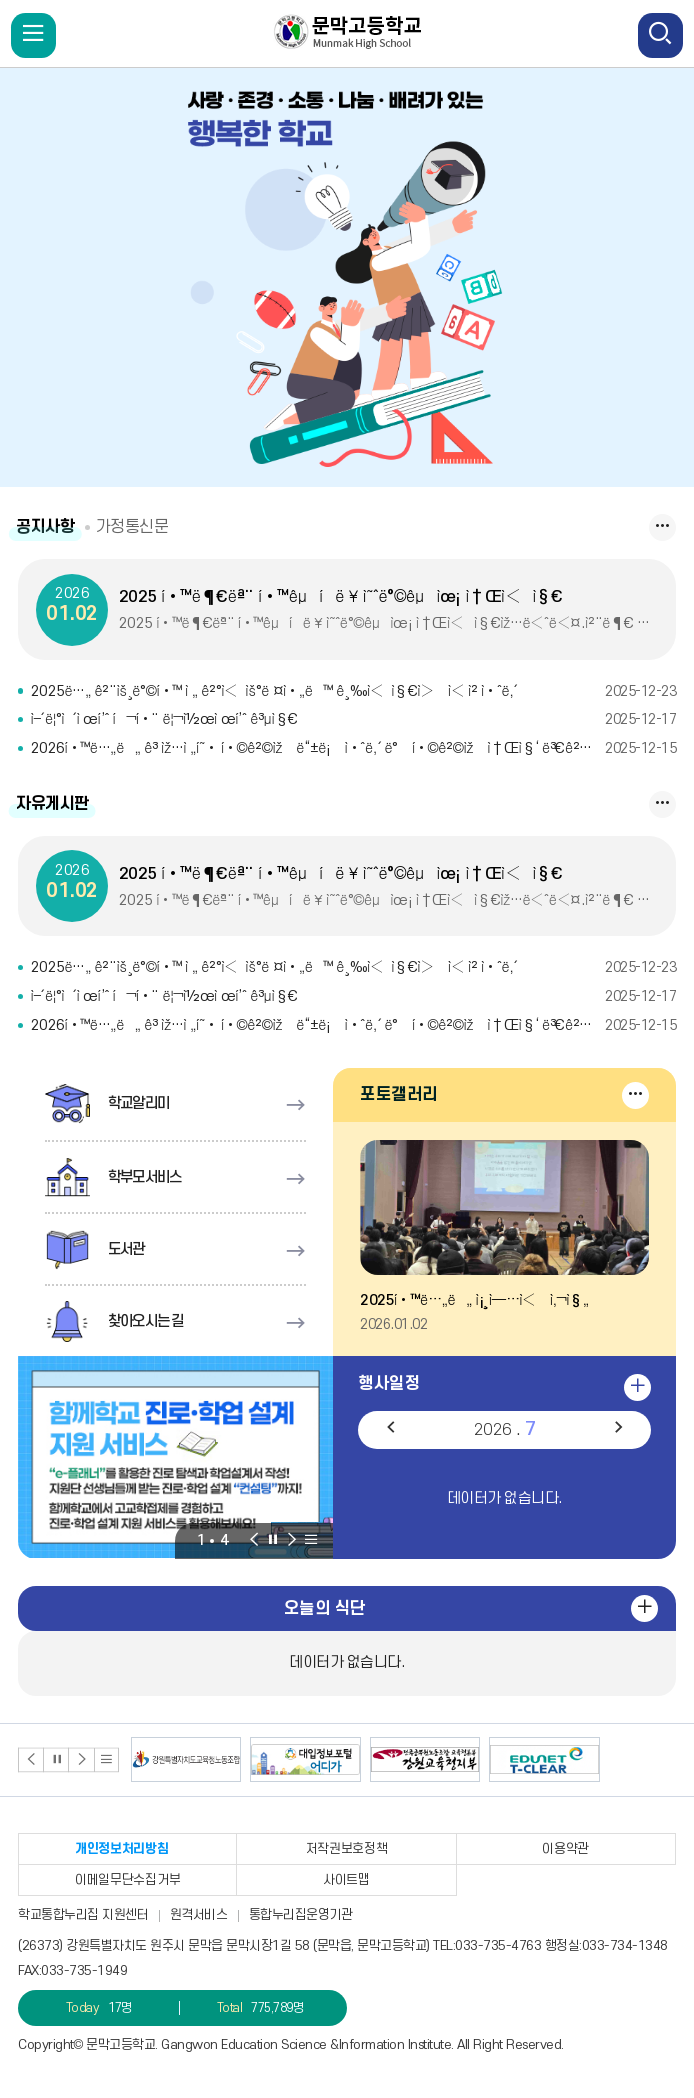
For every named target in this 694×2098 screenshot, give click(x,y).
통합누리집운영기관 (301, 1915)
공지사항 (47, 527)
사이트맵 (346, 1880)
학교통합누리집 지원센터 (83, 1915)
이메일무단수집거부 (127, 1880)
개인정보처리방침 (121, 1849)
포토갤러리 (399, 1094)
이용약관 (565, 1849)
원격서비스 (199, 1915)
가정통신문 (139, 527)
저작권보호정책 (347, 1849)
